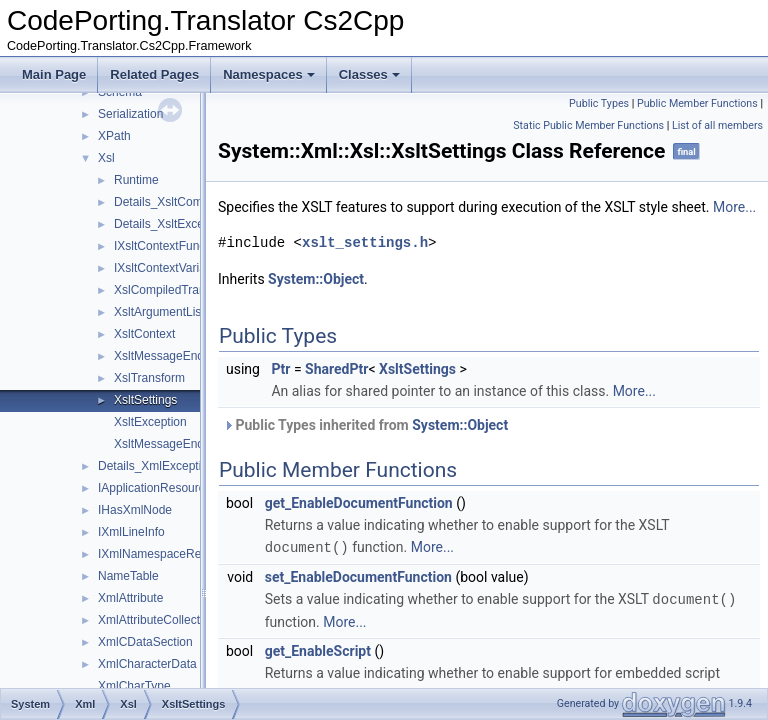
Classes (369, 74)
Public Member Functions (697, 103)
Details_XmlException (156, 466)
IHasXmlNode (135, 510)
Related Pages (154, 74)
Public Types (599, 103)
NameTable (128, 576)
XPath (114, 136)
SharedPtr (386, 391)
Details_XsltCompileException (194, 202)
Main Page (54, 74)
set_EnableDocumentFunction (408, 598)
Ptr (330, 391)
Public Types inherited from (415, 447)
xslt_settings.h (415, 264)
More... (289, 229)
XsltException (150, 422)
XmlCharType (134, 686)
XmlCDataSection (145, 642)
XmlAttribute (130, 598)
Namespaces (269, 74)
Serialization (130, 114)
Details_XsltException (172, 224)
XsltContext (144, 334)
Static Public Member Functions (588, 125)
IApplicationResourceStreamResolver (197, 488)
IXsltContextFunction (169, 246)
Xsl (106, 158)
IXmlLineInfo (131, 532)
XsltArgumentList (159, 312)
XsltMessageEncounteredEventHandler (218, 444)
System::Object (366, 301)
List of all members (717, 125)
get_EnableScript (368, 671)
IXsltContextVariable (168, 268)
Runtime (136, 180)
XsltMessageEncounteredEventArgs (210, 356)
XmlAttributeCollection (157, 620)
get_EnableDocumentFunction (409, 525)
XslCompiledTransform (175, 290)
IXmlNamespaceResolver (165, 554)
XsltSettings (145, 400)
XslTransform (149, 378)
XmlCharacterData (147, 664)
